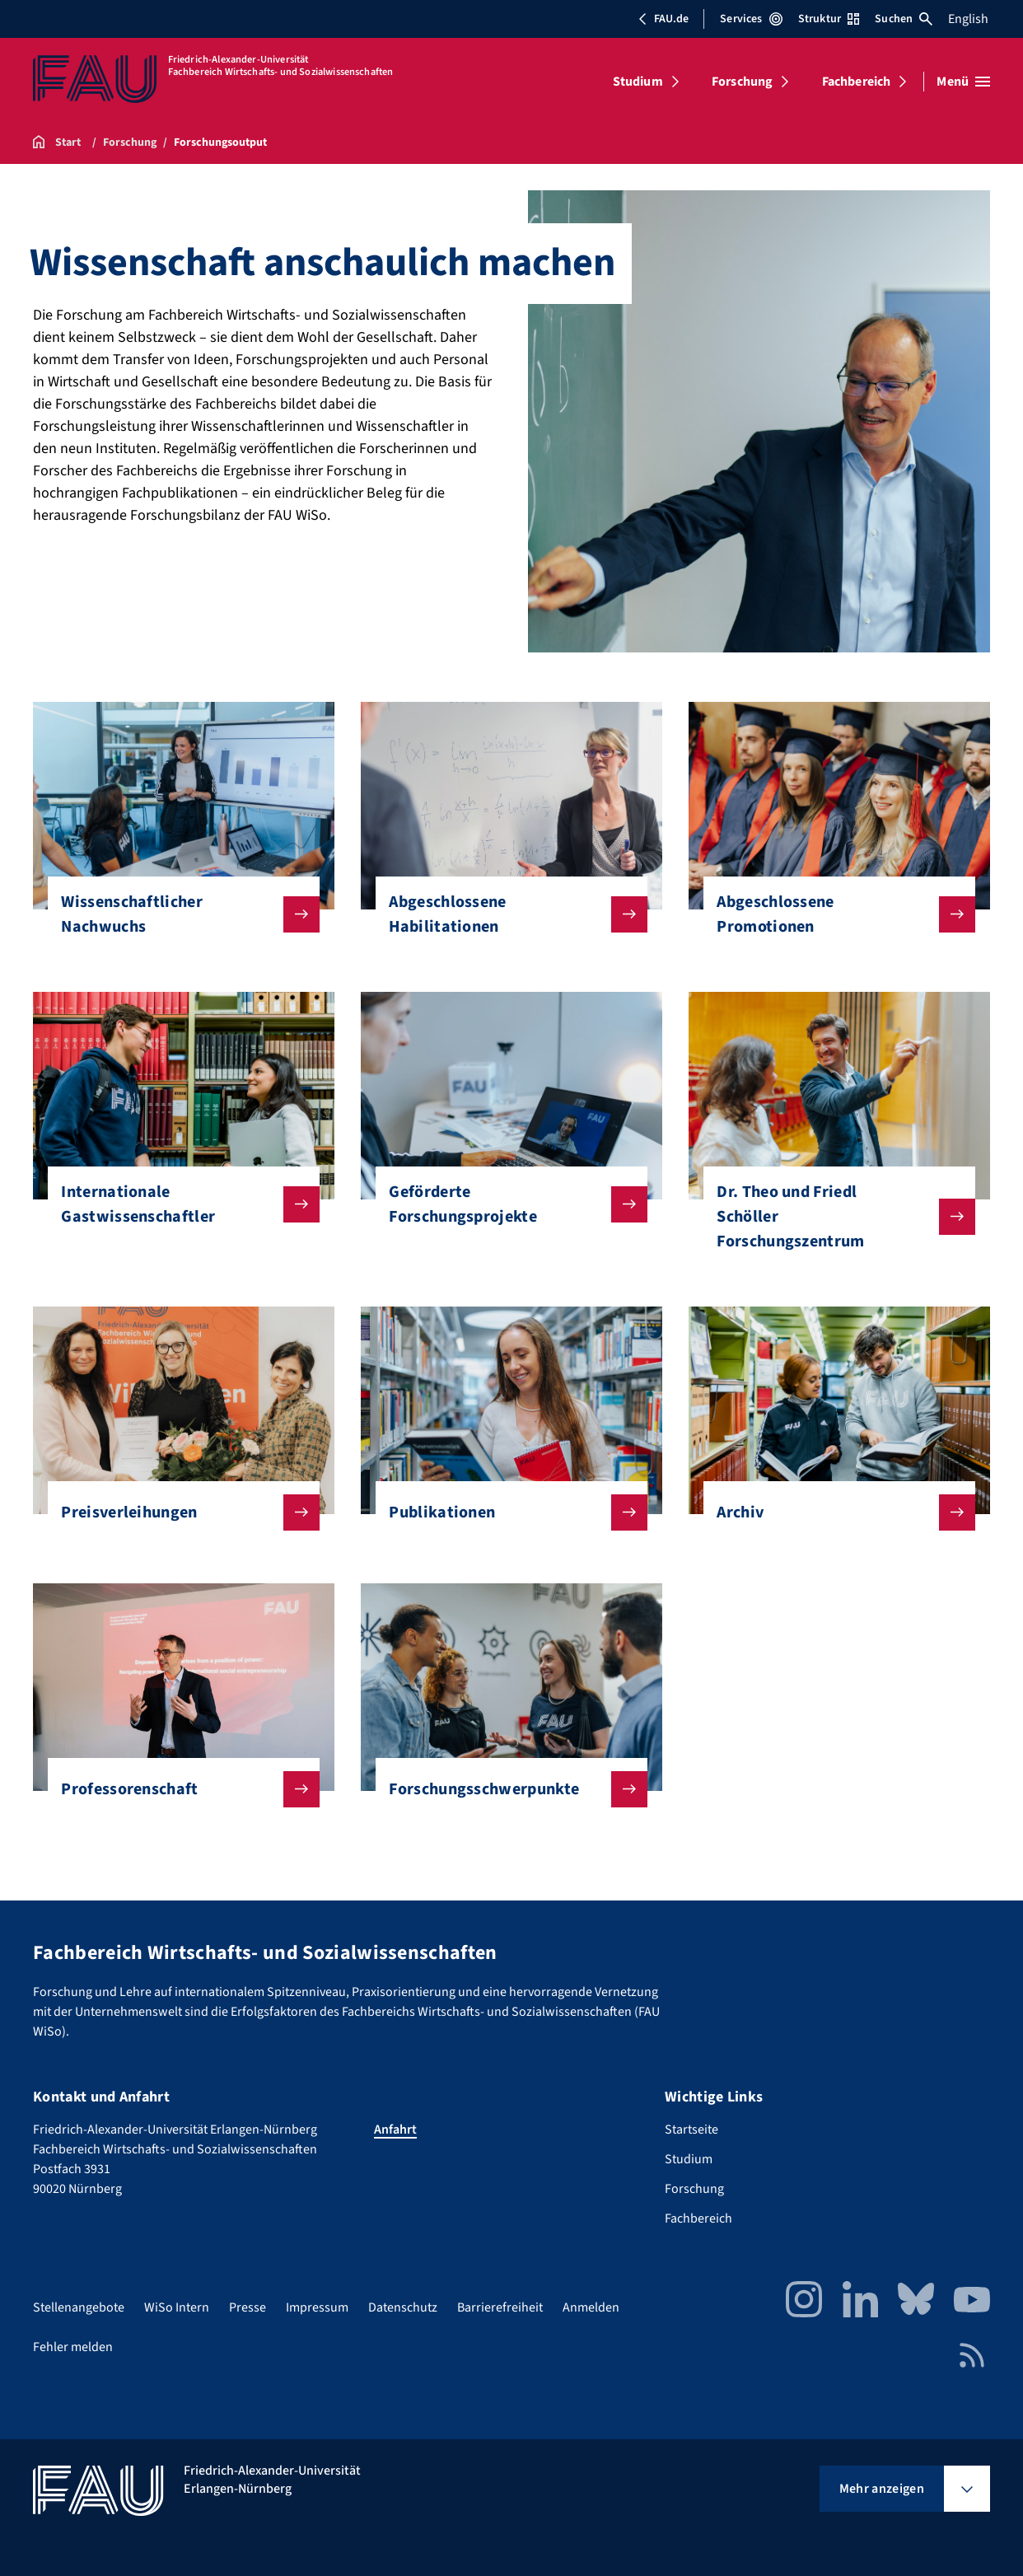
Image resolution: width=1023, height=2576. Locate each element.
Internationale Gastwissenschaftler (176, 1204)
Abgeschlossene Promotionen (832, 914)
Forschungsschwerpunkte (504, 1789)
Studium (638, 81)
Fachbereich (856, 81)
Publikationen (504, 1512)
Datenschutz (402, 2307)
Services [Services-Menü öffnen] (751, 19)
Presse (247, 2307)
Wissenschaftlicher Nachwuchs (176, 914)
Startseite (691, 2129)
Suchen (903, 19)
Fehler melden (73, 2347)
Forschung (742, 81)
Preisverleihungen (176, 1512)
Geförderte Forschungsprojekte (504, 1204)
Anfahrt (395, 2129)
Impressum (317, 2307)
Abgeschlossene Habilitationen (504, 914)
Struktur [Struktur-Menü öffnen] (828, 19)
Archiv (832, 1512)
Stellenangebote (78, 2307)
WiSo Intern (176, 2307)
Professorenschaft (176, 1789)
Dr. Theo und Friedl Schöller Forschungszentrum (832, 1216)
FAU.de (663, 19)
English (968, 19)
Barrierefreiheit (500, 2307)
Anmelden (591, 2307)
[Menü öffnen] (963, 81)
